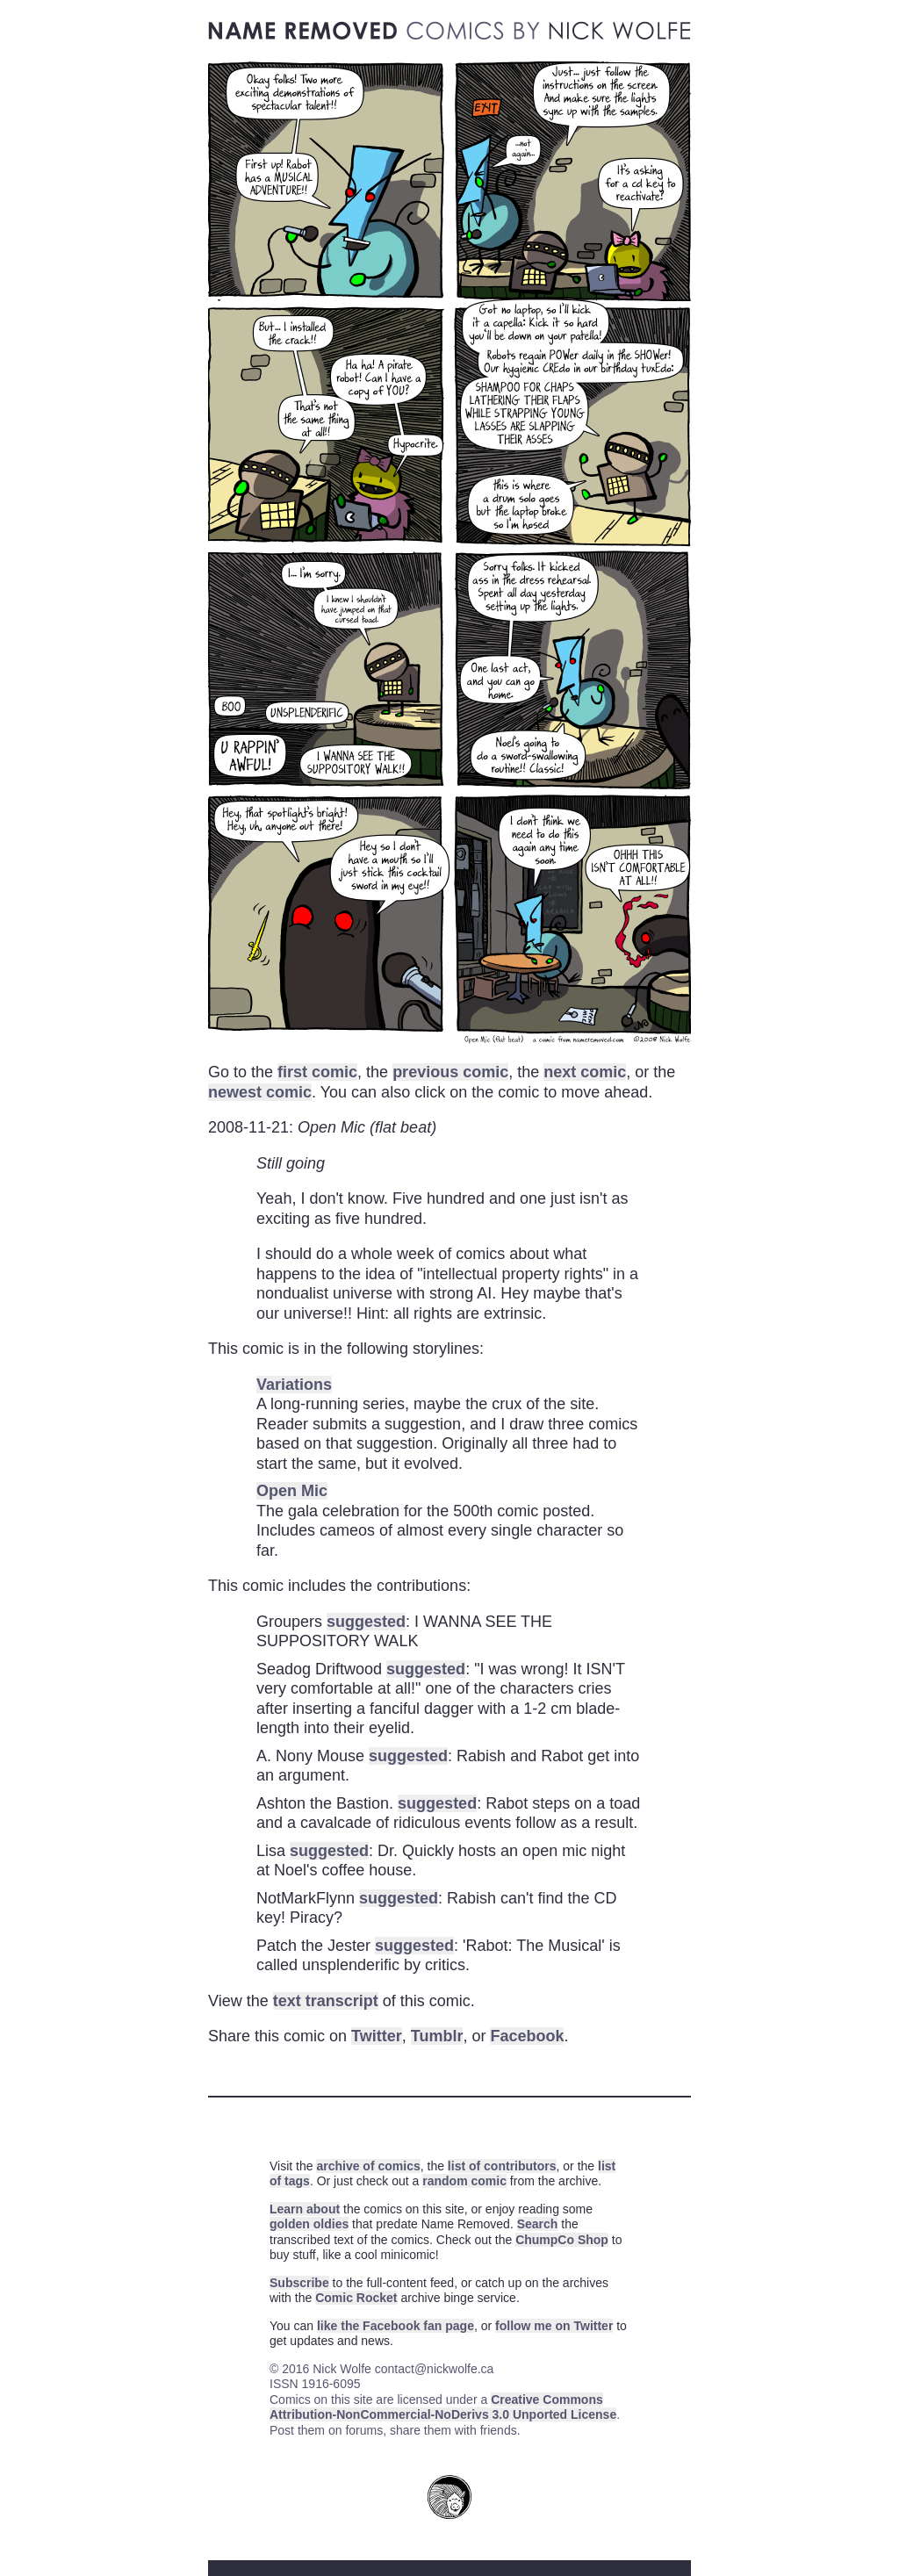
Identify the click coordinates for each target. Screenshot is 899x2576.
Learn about (305, 2209)
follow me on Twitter (554, 2326)
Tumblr (437, 2036)
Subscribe (299, 2283)
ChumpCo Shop (561, 2240)
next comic (584, 1072)
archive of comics (368, 2166)
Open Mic (291, 1491)
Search (537, 2224)
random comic (464, 2181)
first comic (317, 1072)
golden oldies (309, 2224)
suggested (366, 1621)
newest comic (260, 1092)
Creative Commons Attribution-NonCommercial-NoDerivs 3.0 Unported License (443, 2407)
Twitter (376, 2036)
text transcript (325, 2001)
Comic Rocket (356, 2298)
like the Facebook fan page (395, 2326)
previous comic (450, 1072)
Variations (294, 1384)
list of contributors (502, 2166)
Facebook (527, 2036)
